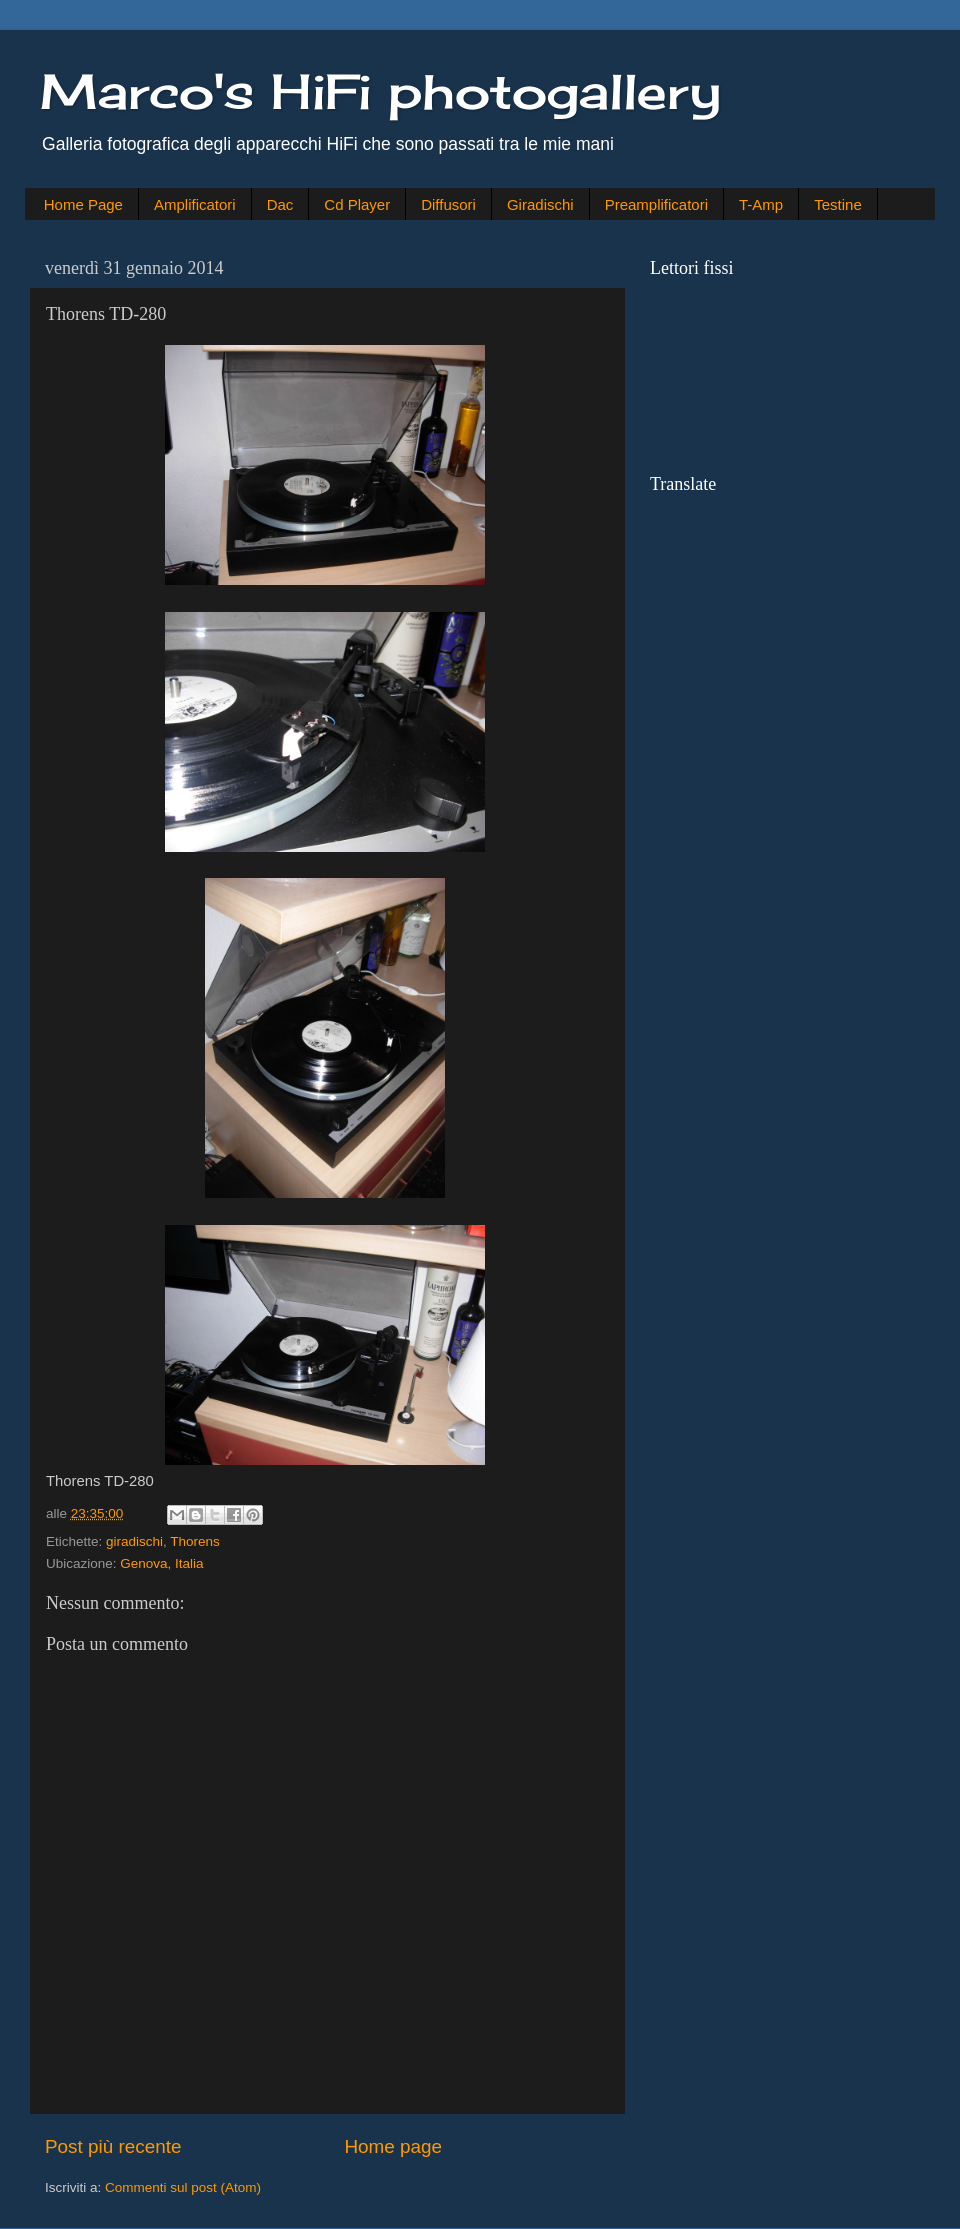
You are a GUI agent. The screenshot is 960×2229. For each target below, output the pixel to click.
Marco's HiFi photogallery (380, 91)
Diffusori (448, 204)
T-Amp (761, 204)
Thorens (195, 1541)
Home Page (83, 204)
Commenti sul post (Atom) (183, 2187)
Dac (280, 204)
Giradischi (540, 204)
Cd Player (357, 204)
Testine (838, 204)
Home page (393, 2146)
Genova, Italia (161, 1563)
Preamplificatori (656, 204)
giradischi (134, 1541)
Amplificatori (195, 204)
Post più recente (113, 2146)
